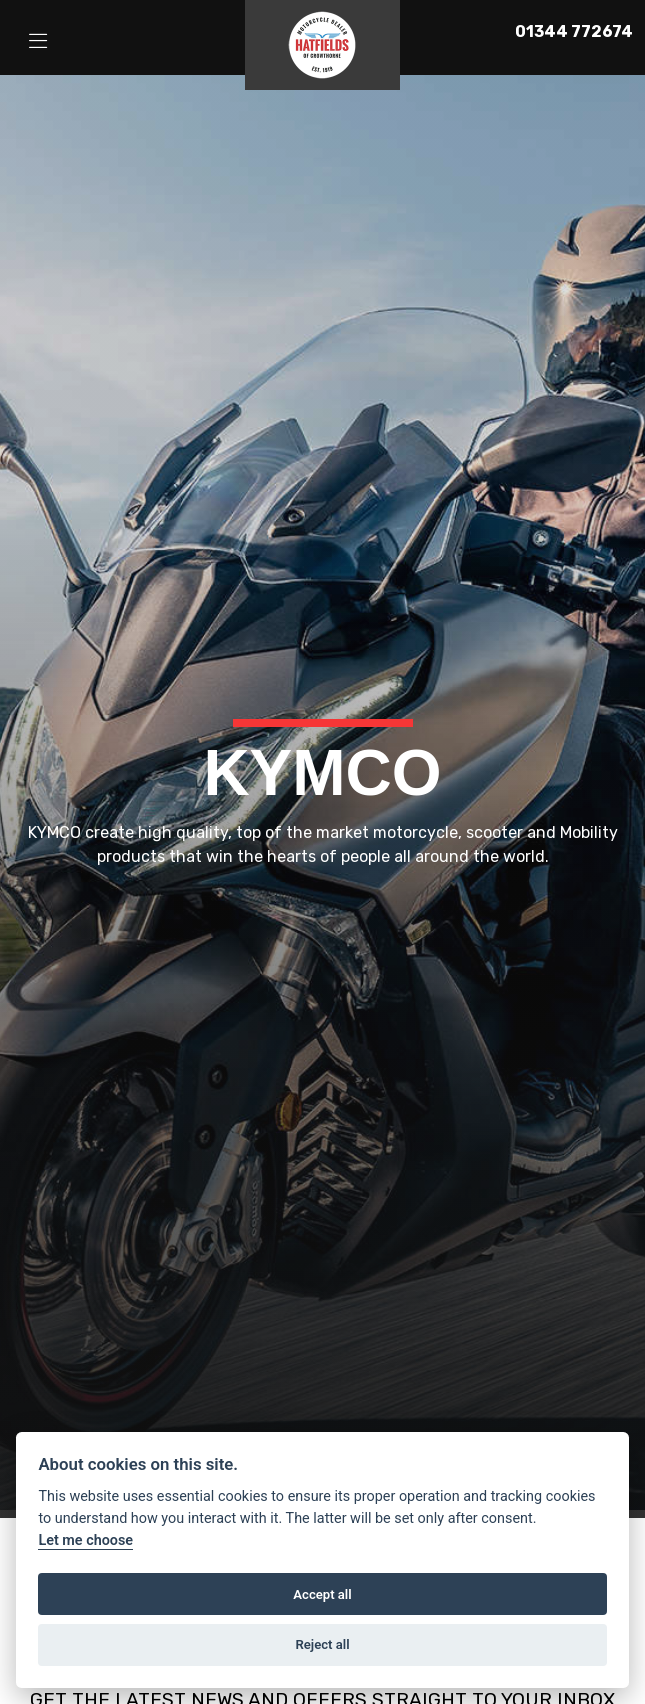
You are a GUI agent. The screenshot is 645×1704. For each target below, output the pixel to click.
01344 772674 (574, 31)
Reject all (322, 1644)
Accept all (322, 1594)
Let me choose (85, 1540)
